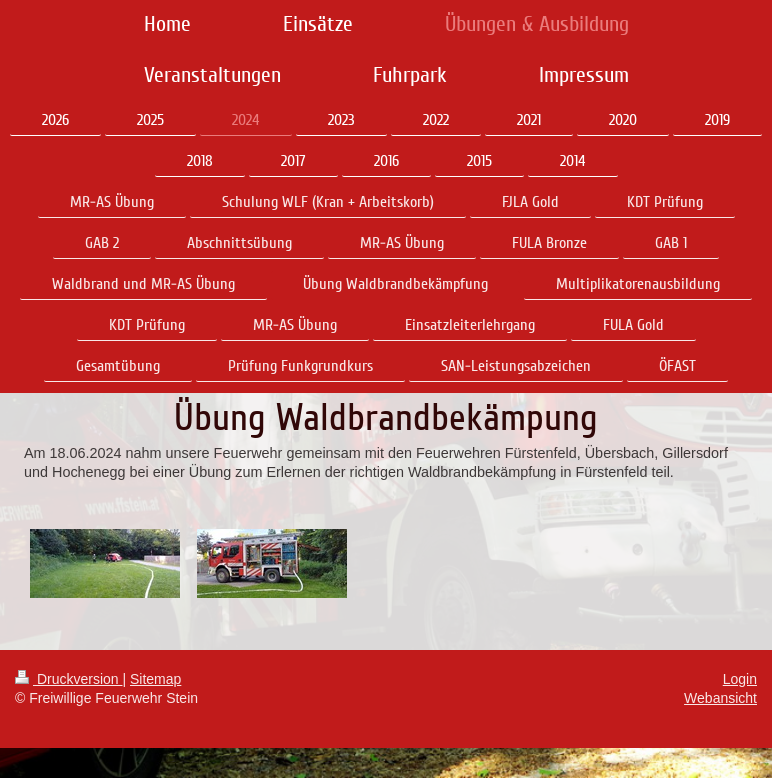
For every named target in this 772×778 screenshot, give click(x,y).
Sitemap (155, 679)
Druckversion (68, 679)
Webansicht (720, 698)
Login (740, 679)
